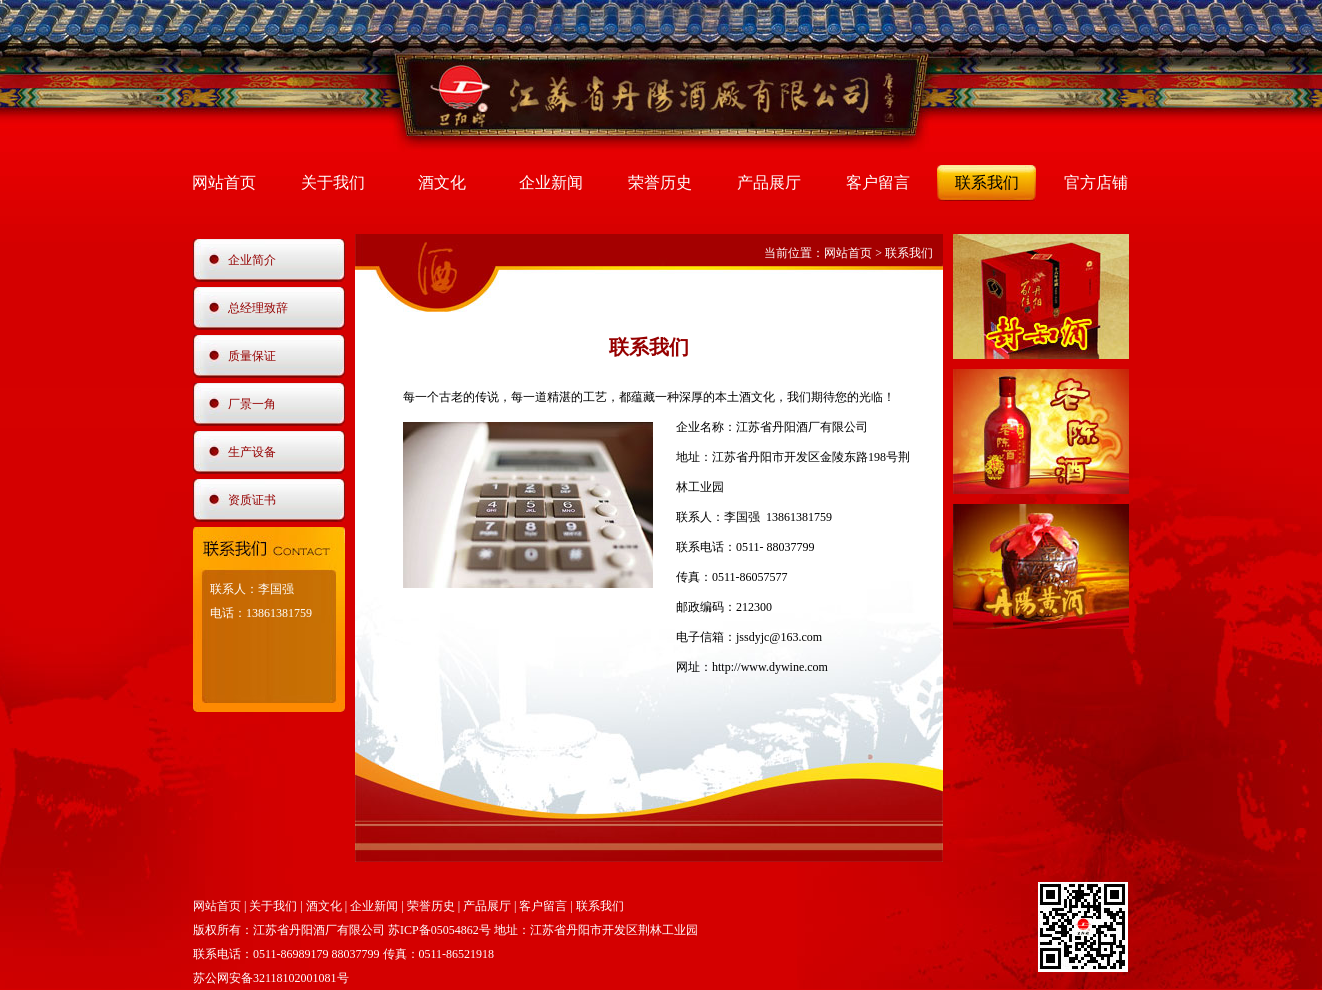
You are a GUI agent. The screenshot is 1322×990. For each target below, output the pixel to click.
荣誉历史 (660, 182)
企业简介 (252, 260)
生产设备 (252, 452)
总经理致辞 (258, 308)
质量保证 (252, 356)
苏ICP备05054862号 (439, 930)
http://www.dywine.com (770, 667)
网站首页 (224, 182)
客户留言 (878, 182)
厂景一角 (252, 404)
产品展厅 (769, 182)
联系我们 (987, 182)
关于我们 (333, 182)
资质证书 (252, 500)
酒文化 (442, 182)
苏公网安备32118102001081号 (271, 978)
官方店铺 (1096, 182)
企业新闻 (551, 182)
